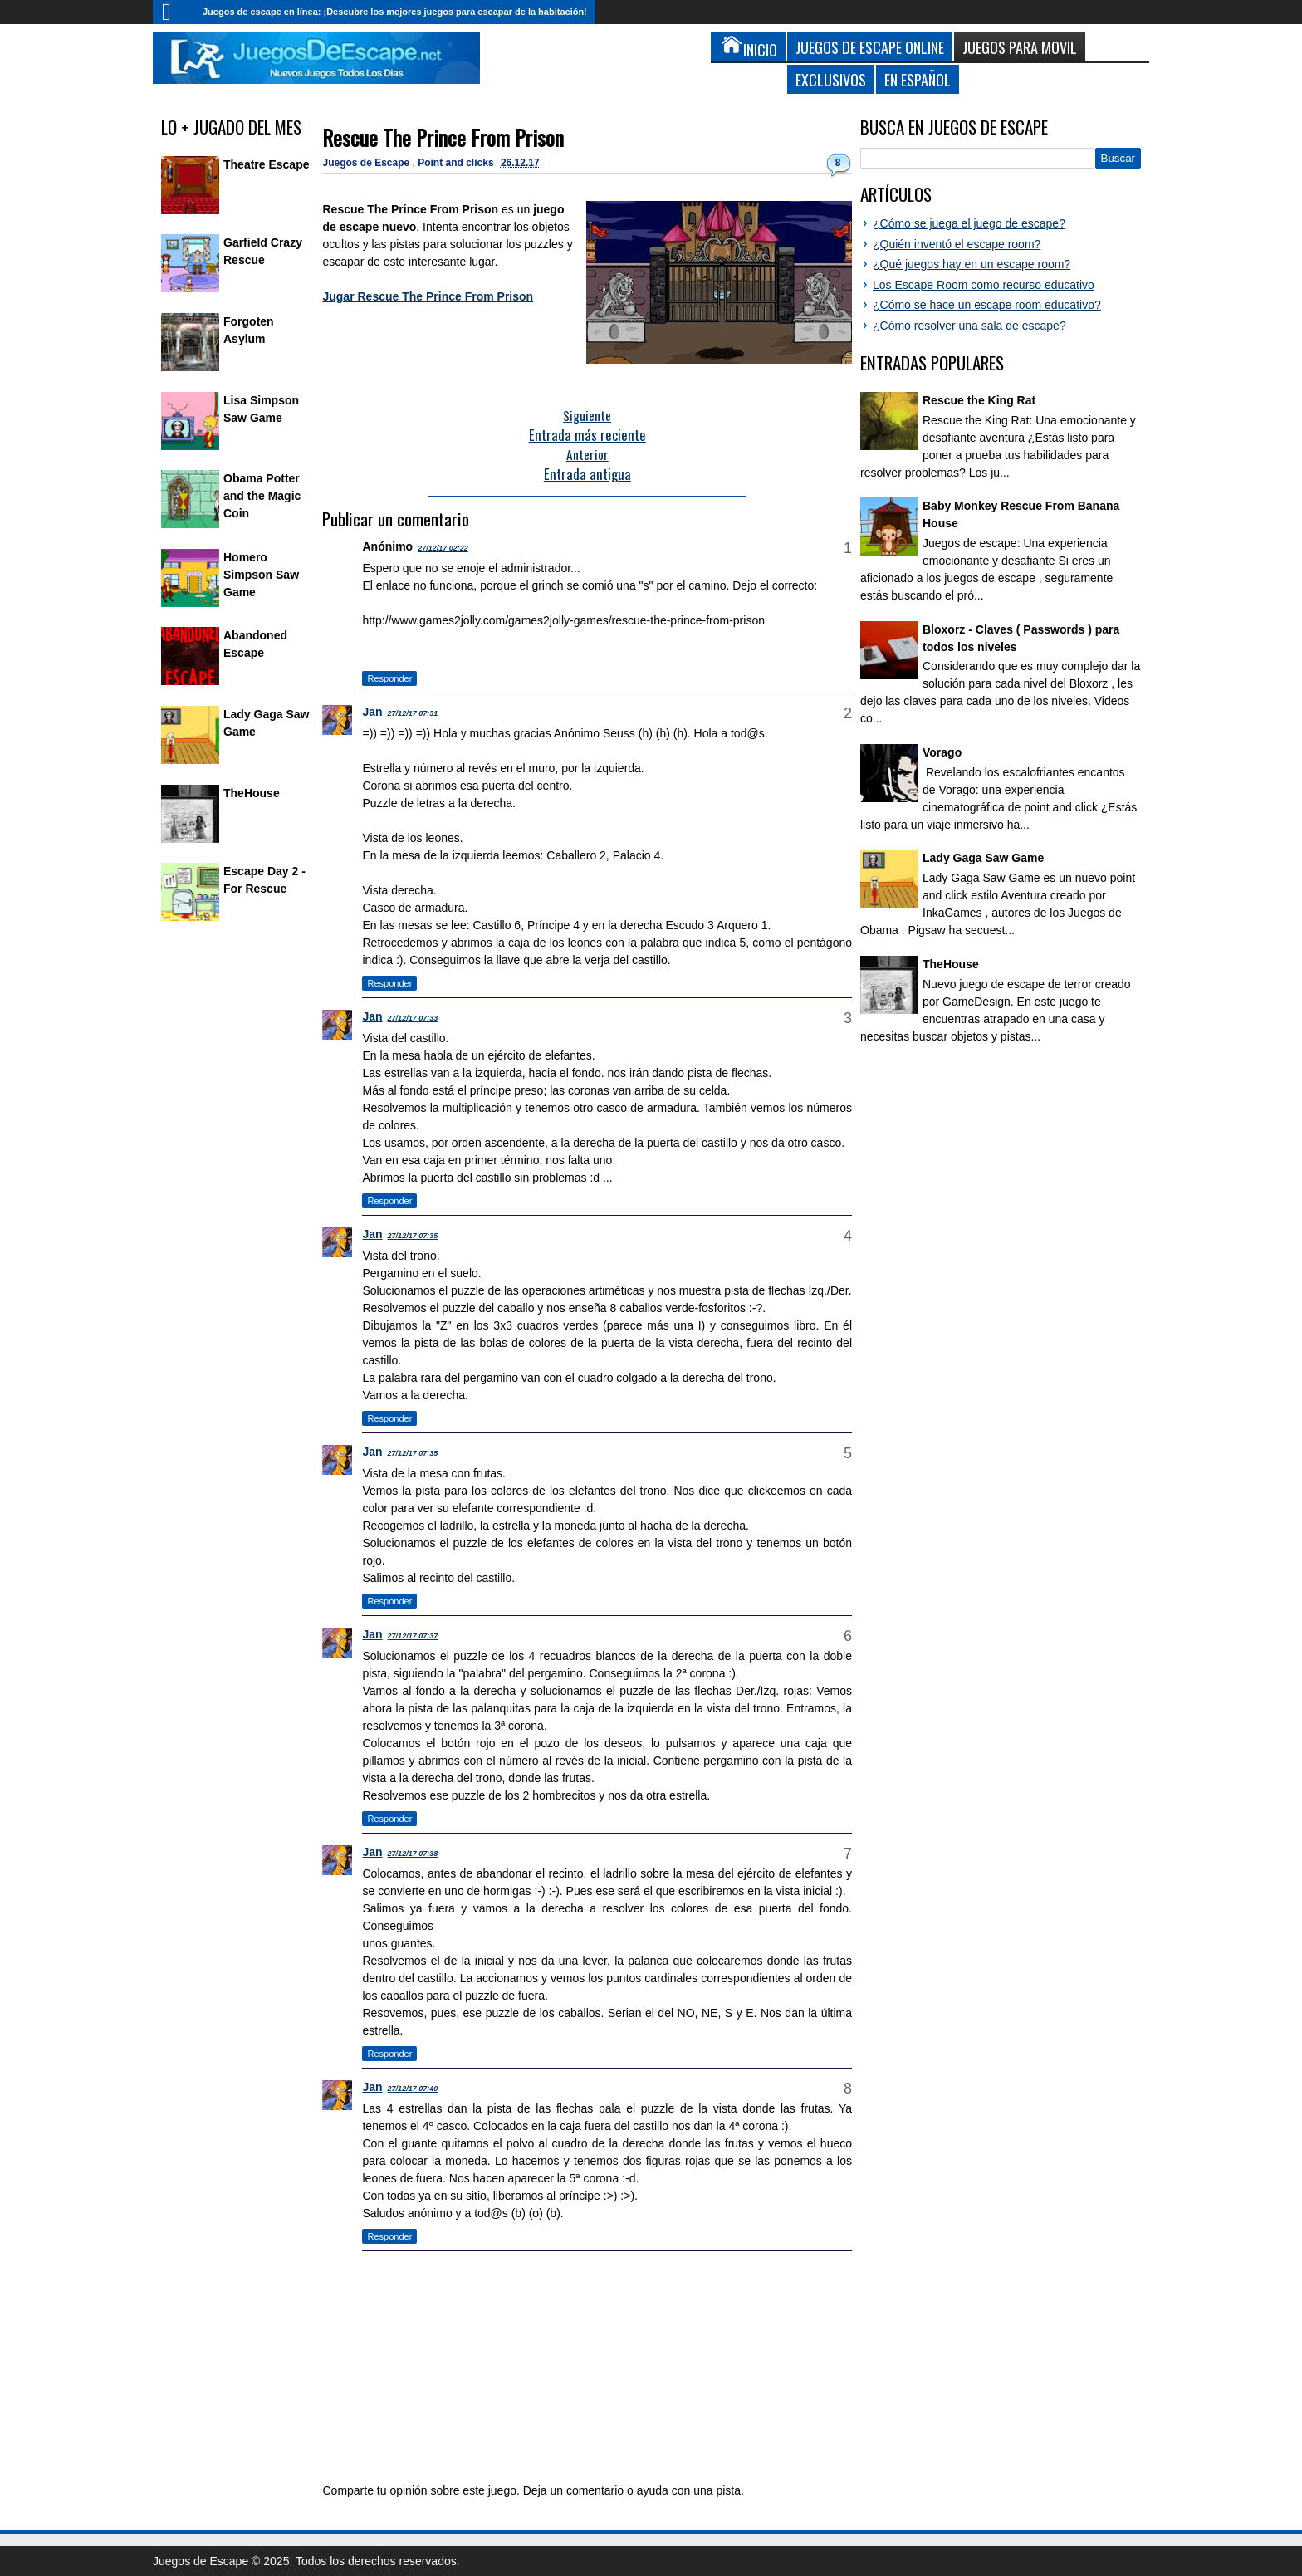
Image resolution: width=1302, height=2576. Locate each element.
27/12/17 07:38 (413, 1853)
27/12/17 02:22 (443, 548)
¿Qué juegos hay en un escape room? (971, 264)
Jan (372, 711)
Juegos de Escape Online (869, 47)
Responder (389, 678)
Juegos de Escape (367, 163)
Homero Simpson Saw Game (261, 575)
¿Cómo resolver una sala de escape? (969, 325)
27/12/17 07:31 (413, 713)
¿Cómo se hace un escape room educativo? (987, 304)
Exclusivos (830, 79)
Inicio (173, 12)
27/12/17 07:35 (413, 1236)
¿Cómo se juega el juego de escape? (969, 223)
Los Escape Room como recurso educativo (983, 284)
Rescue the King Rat (979, 400)
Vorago (942, 752)
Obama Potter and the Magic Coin (262, 496)
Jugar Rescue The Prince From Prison (427, 296)
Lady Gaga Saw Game (983, 857)
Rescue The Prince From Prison (443, 137)
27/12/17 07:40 (413, 2088)
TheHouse (251, 793)
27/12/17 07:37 (413, 1636)
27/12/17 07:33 (413, 1018)
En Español (917, 79)
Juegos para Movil (1019, 47)
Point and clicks (457, 163)
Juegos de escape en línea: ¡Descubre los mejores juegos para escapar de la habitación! (395, 12)
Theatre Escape (266, 164)
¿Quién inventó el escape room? (956, 244)
